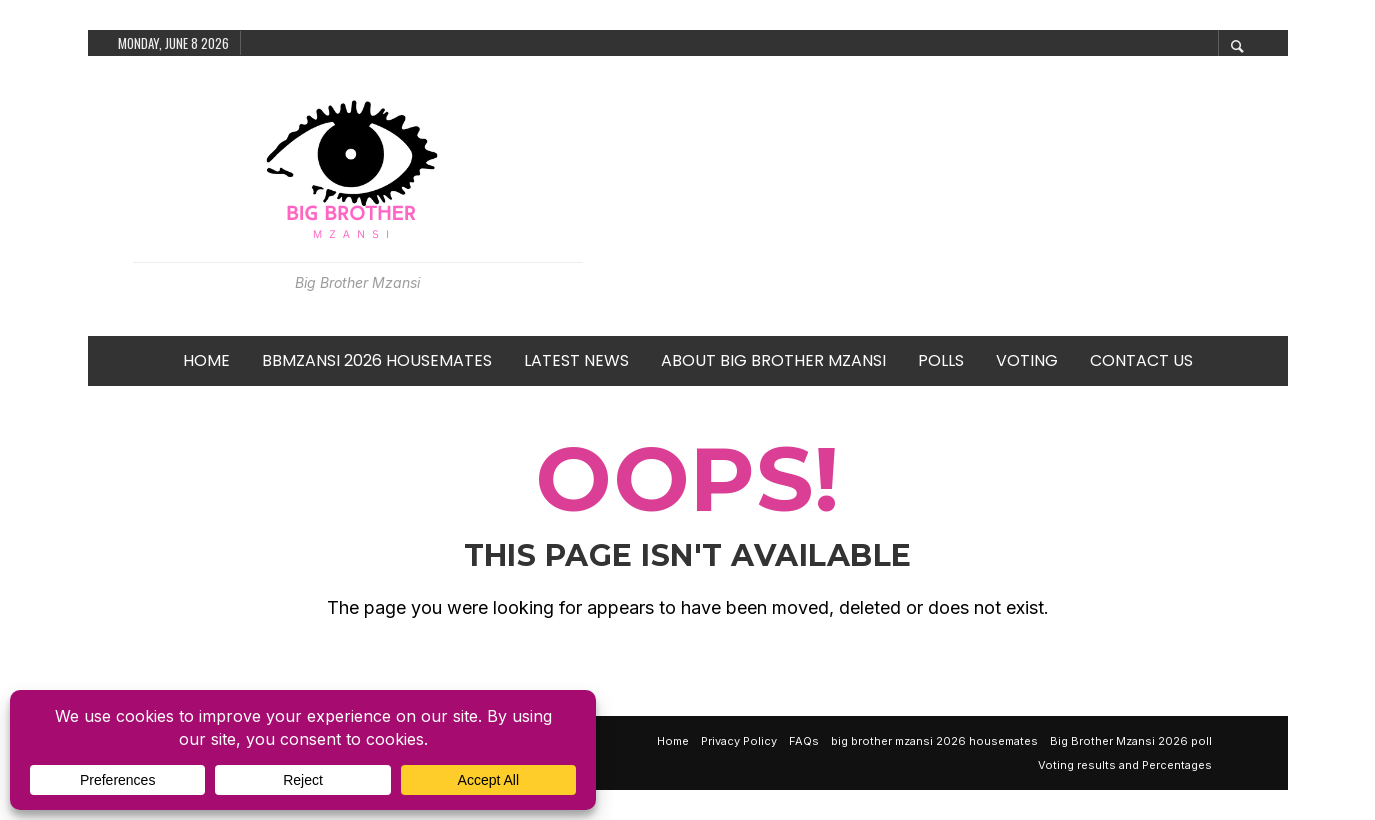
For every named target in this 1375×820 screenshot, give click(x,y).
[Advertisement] (935, 196)
